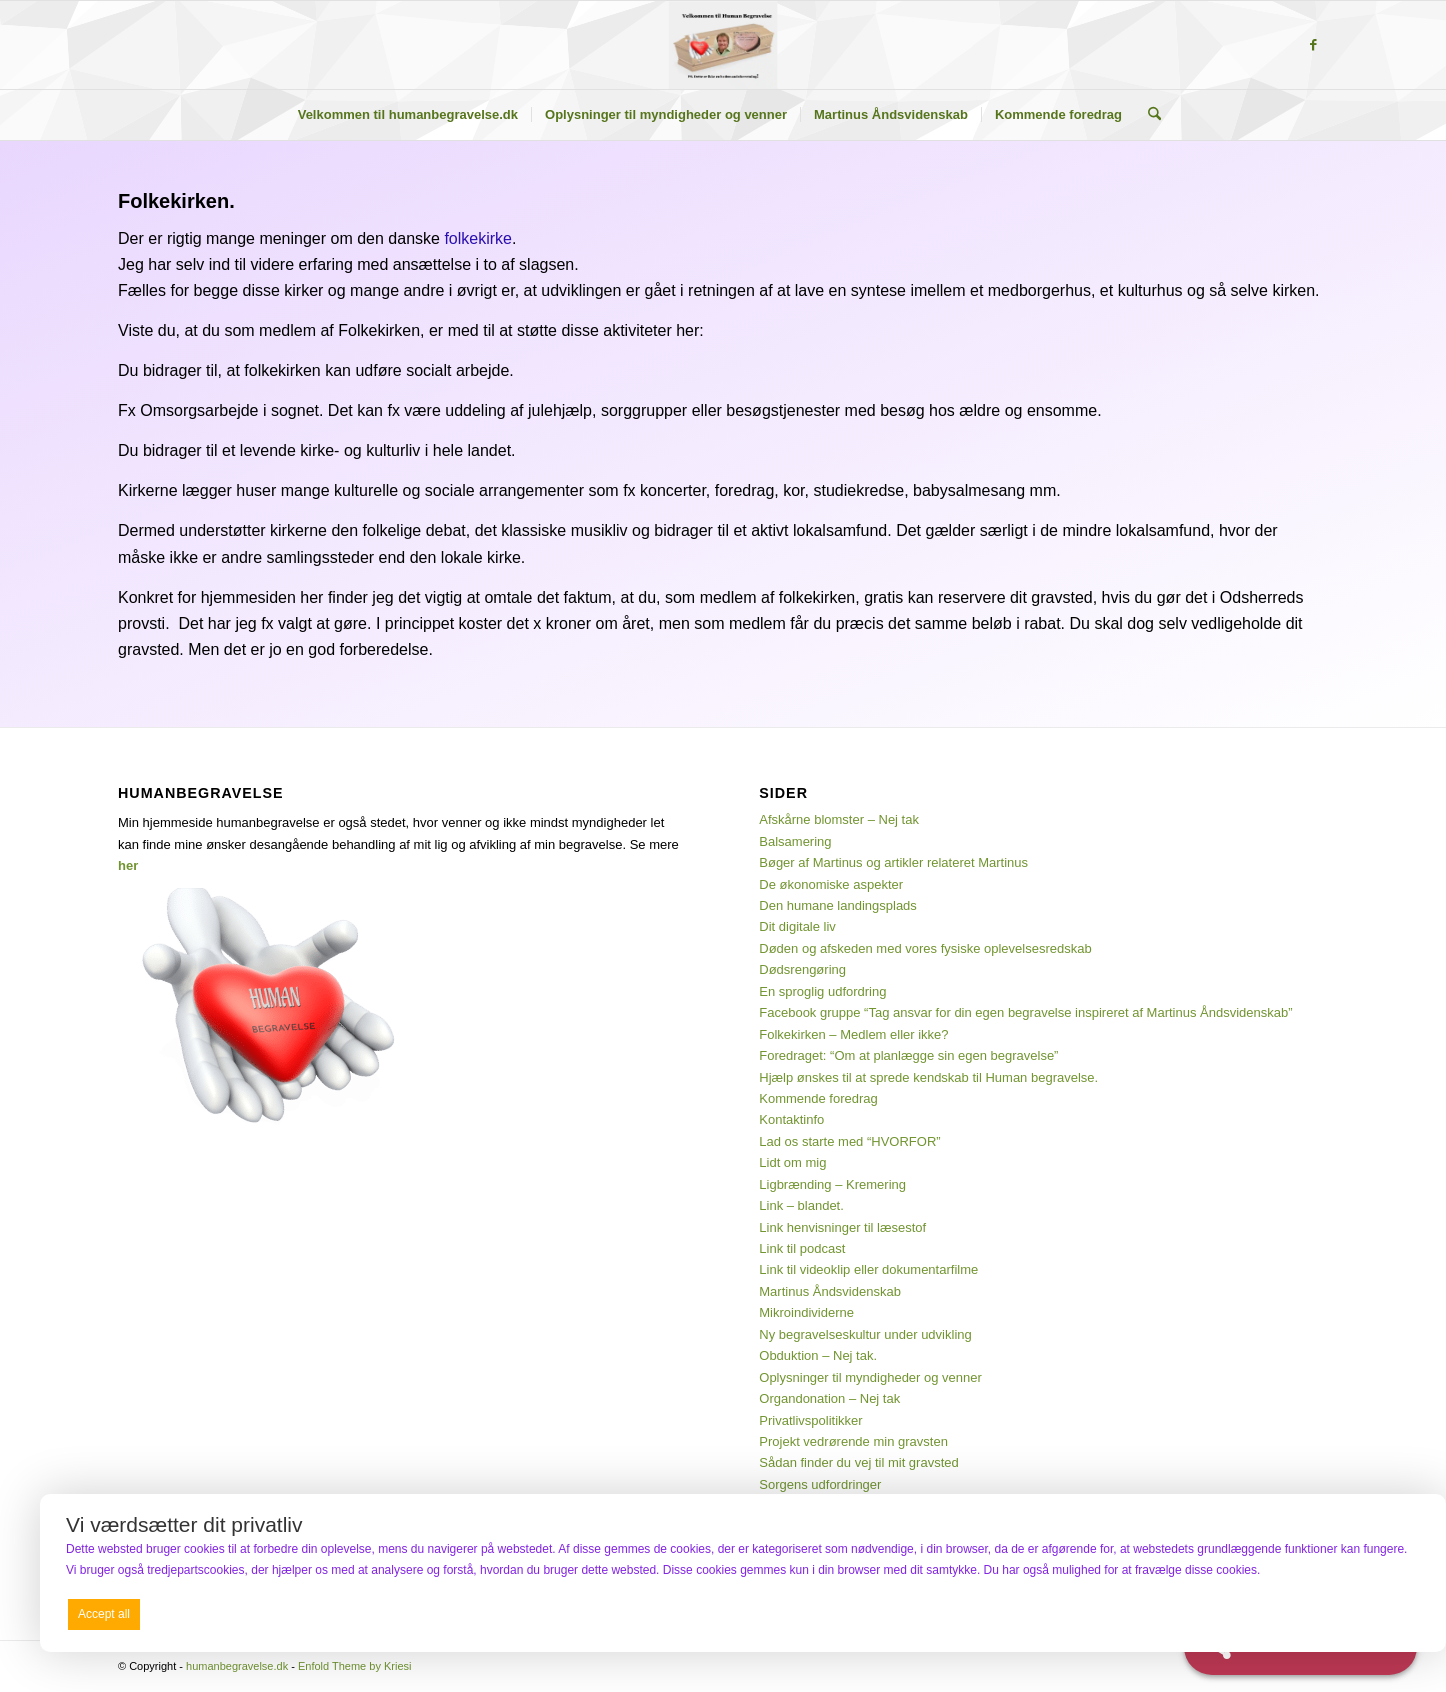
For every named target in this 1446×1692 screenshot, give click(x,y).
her (128, 865)
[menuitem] (408, 115)
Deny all (738, 1614)
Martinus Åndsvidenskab (830, 1291)
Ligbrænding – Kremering (832, 1184)
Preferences (1377, 1613)
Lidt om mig (792, 1162)
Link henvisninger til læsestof (842, 1227)
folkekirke (478, 238)
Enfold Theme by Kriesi (355, 1666)
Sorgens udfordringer (820, 1484)
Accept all (104, 1614)
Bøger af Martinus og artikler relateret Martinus (893, 862)
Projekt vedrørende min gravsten (853, 1441)
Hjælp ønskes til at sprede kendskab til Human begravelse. (928, 1077)
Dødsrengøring (802, 969)
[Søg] (1148, 115)
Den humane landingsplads (838, 905)
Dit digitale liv (797, 926)
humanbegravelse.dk (237, 1666)
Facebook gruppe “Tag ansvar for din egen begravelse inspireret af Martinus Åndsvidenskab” (1025, 1012)
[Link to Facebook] (1313, 45)
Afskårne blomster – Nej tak (839, 819)
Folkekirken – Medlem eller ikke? (853, 1034)
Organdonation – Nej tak (829, 1398)
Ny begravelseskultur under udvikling (865, 1334)
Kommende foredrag (818, 1098)
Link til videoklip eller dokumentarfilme (868, 1269)
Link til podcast (802, 1248)
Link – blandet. (801, 1205)
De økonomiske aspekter (831, 884)
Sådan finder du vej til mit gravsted (858, 1462)
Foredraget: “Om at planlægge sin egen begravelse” (908, 1055)
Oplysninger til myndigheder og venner (870, 1377)
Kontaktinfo (791, 1119)
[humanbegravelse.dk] (723, 45)
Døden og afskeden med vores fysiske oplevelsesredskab (925, 948)
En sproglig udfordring (822, 991)
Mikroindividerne (806, 1312)
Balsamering (795, 841)
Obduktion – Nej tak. (818, 1355)
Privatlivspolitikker (810, 1420)
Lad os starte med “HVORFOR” (849, 1141)
